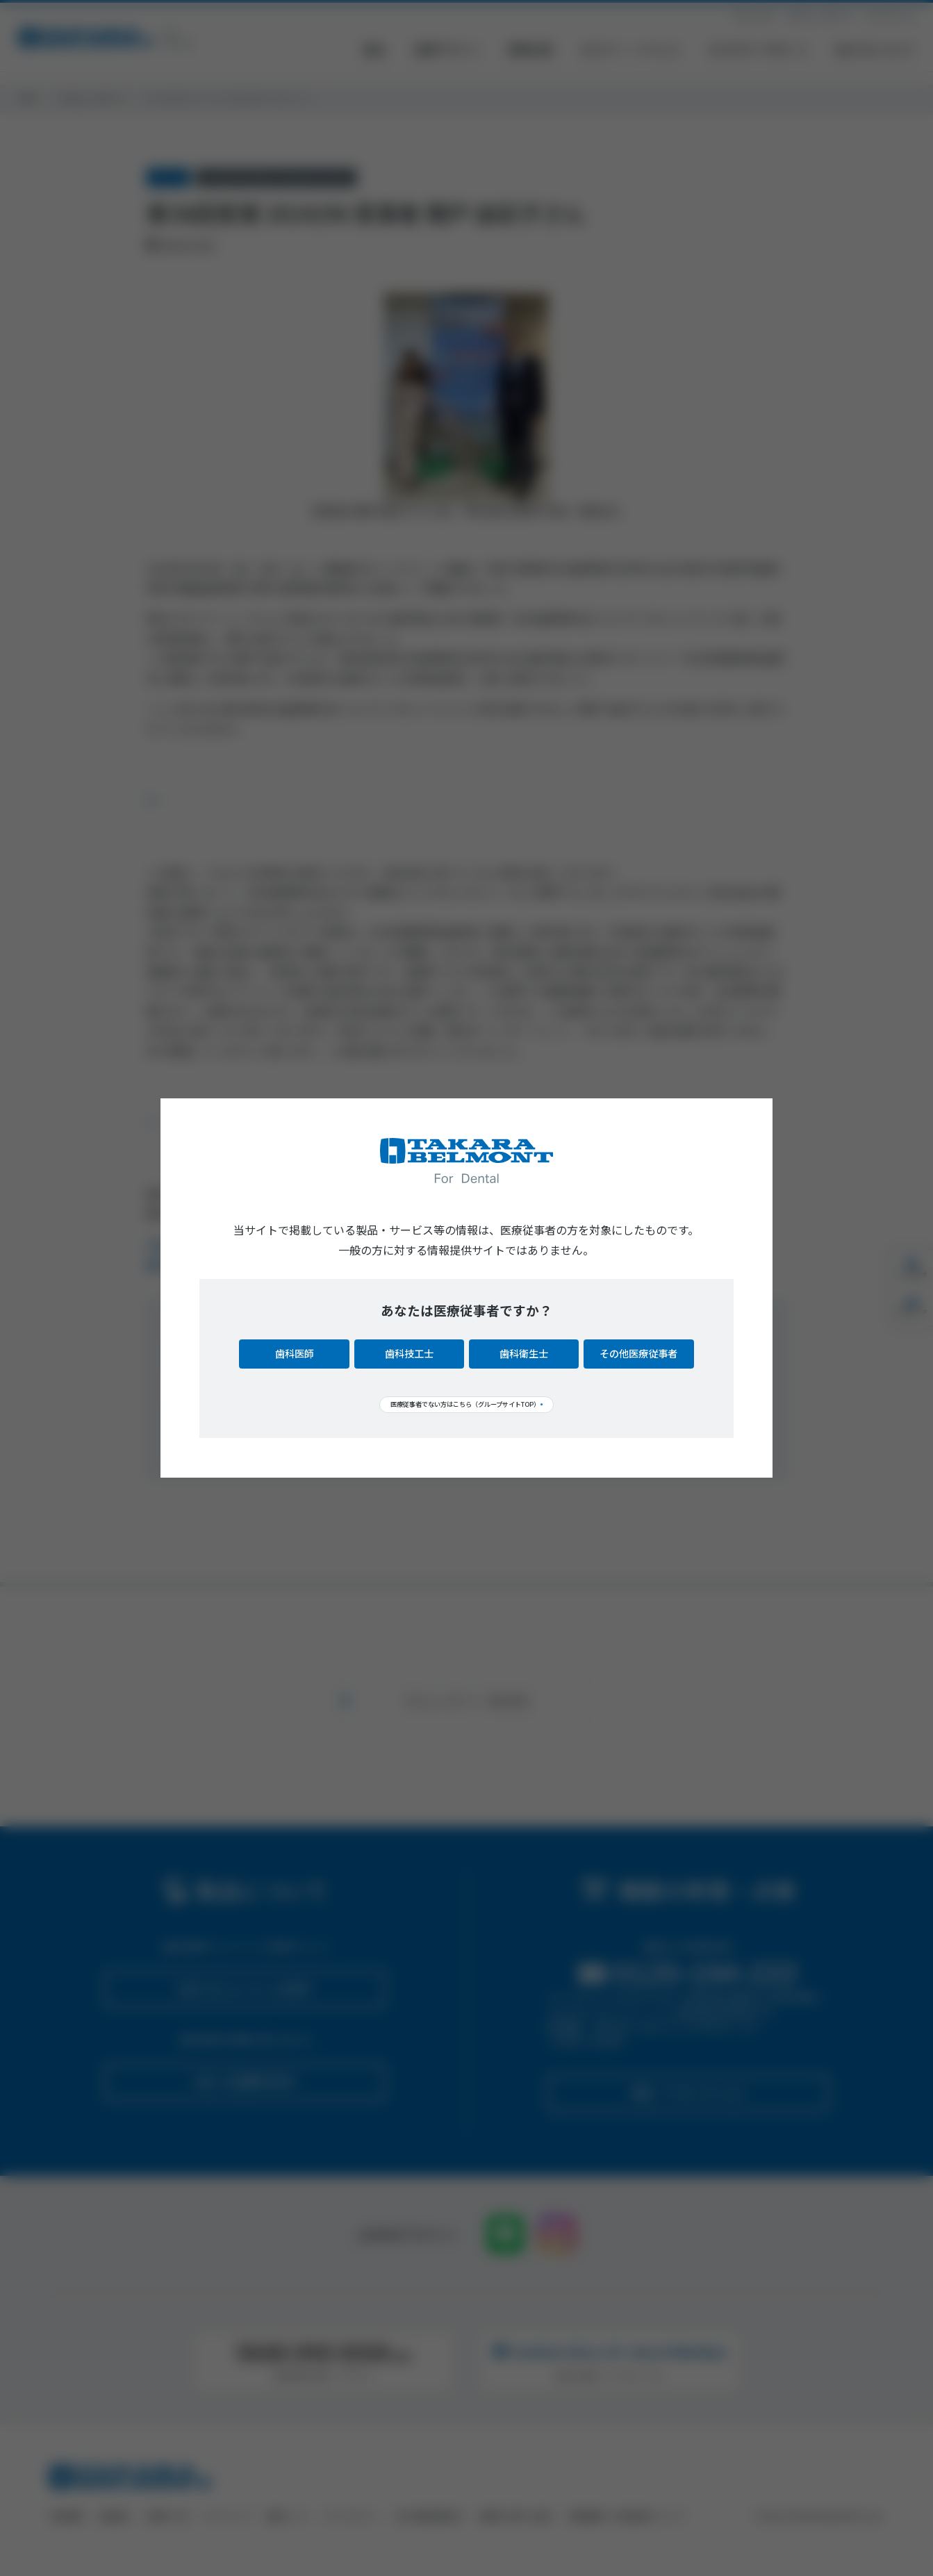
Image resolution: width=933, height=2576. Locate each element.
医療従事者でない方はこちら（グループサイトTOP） (459, 1403)
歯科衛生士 (523, 1350)
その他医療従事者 (638, 1350)
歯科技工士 (409, 1350)
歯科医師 (294, 1350)
